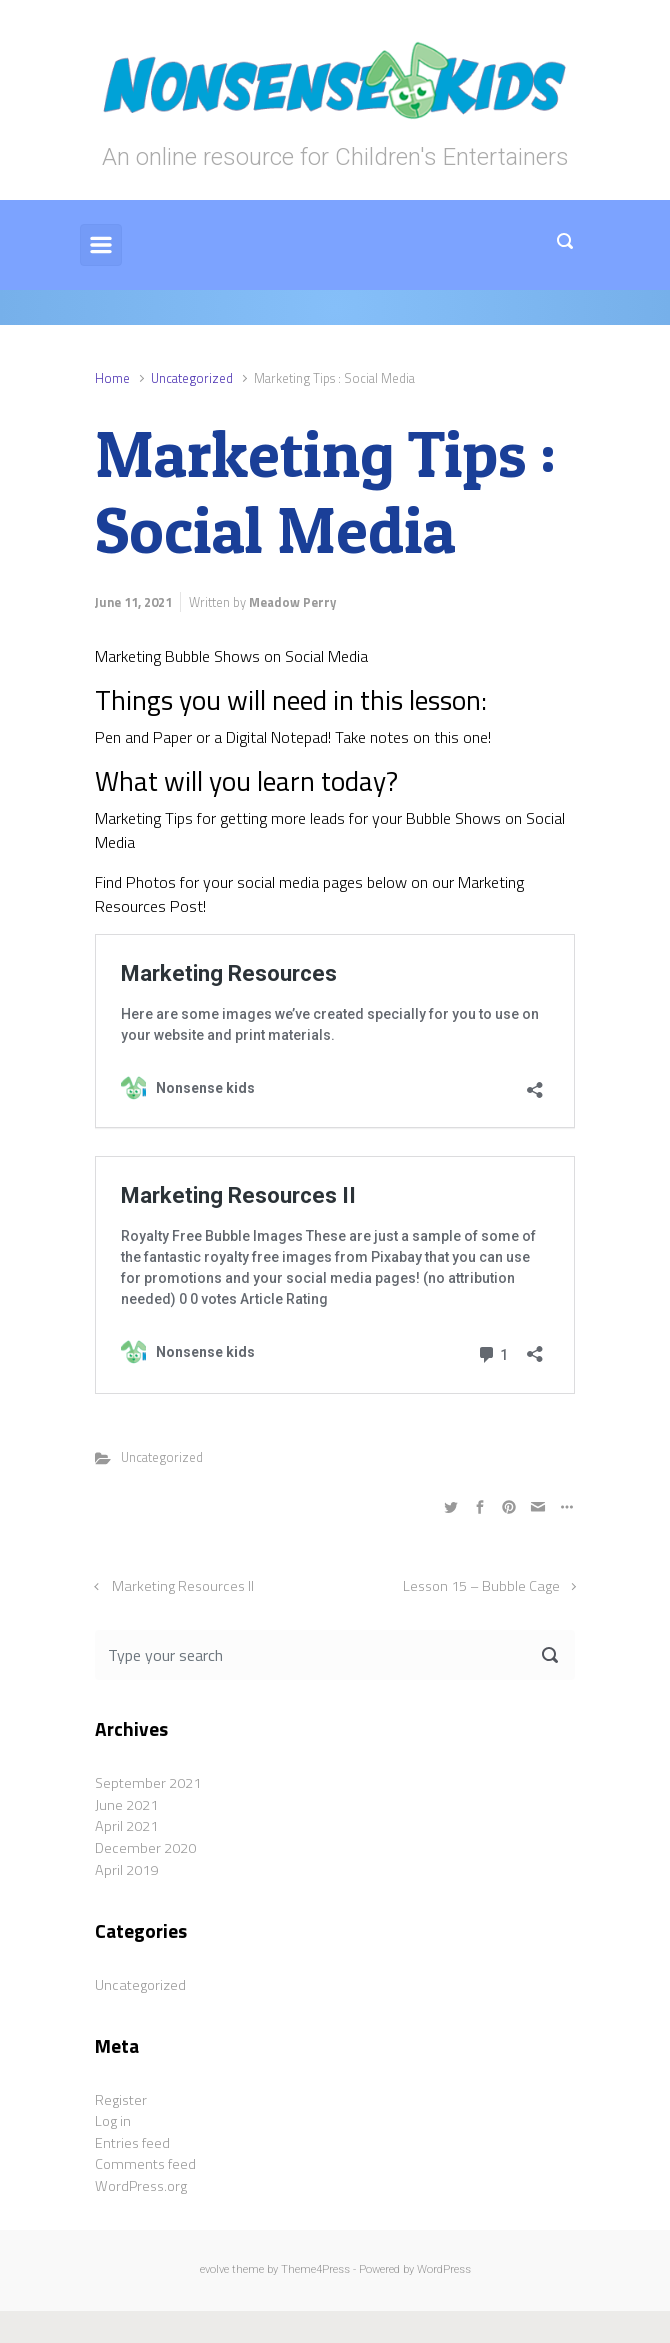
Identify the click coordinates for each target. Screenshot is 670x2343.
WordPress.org (141, 2186)
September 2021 (148, 1783)
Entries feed (132, 2143)
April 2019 (126, 1870)
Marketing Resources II (183, 1586)
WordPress (444, 2269)
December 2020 (145, 1848)
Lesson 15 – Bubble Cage (481, 1586)
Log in (113, 2121)
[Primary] (101, 245)
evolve (214, 2269)
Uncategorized (192, 378)
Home (112, 378)
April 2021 (126, 1826)
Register (121, 2100)
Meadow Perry (292, 602)
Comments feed (145, 2164)
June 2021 (126, 1805)
